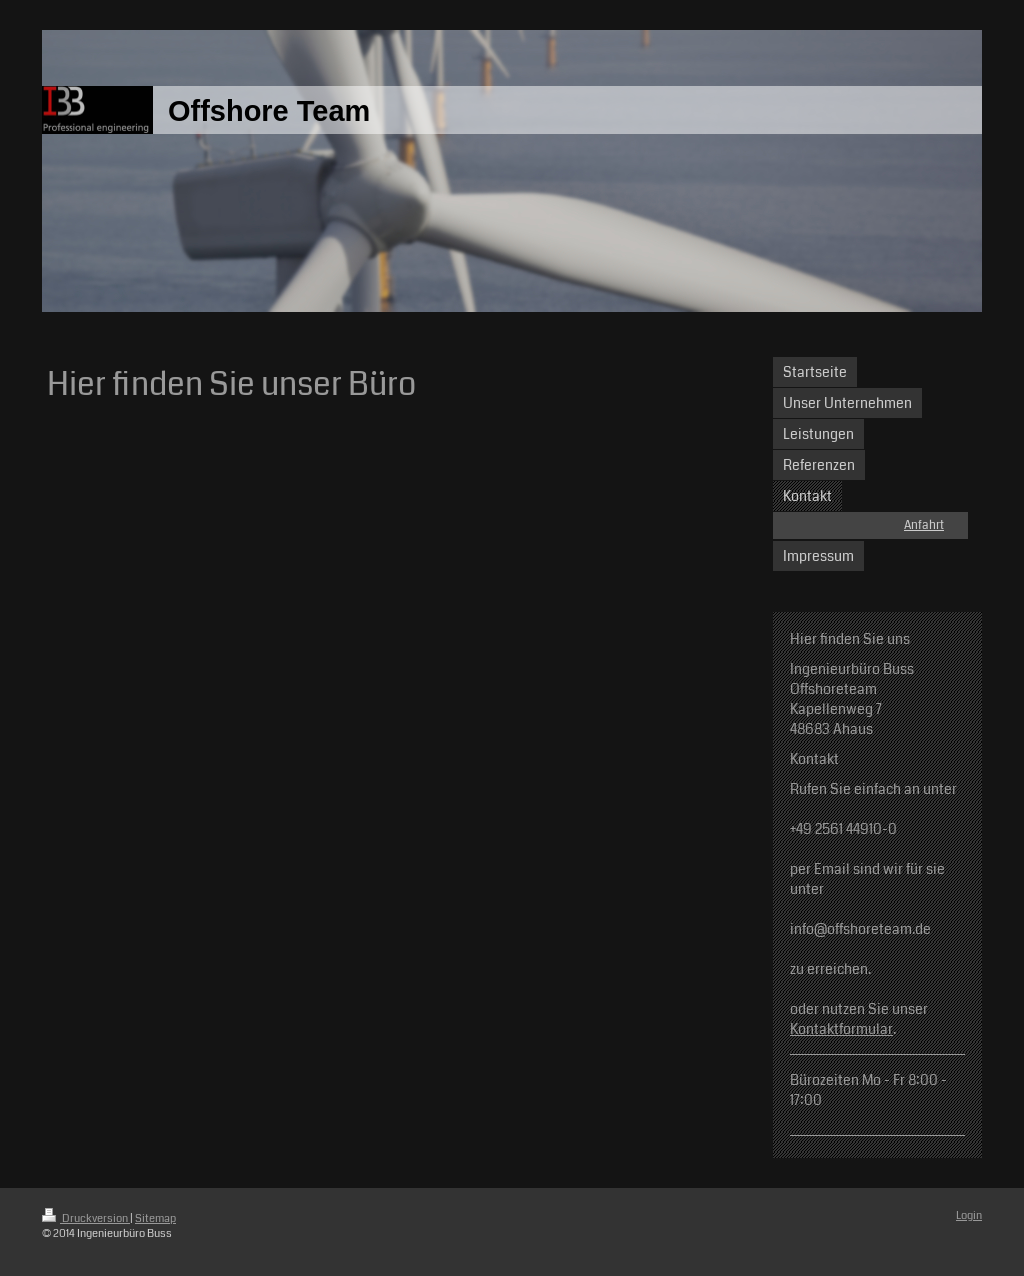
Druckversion (86, 1218)
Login (969, 1215)
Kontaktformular (841, 1029)
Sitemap (155, 1218)
